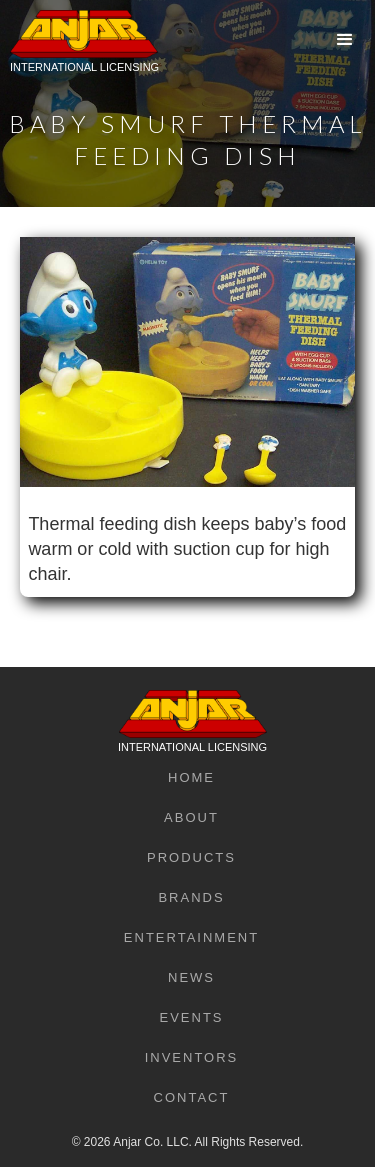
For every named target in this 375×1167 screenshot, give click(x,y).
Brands (191, 897)
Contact (192, 1097)
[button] (345, 40)
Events (191, 1017)
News (191, 977)
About (191, 817)
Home (191, 777)
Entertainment (191, 937)
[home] (79, 55)
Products (191, 857)
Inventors (192, 1057)
